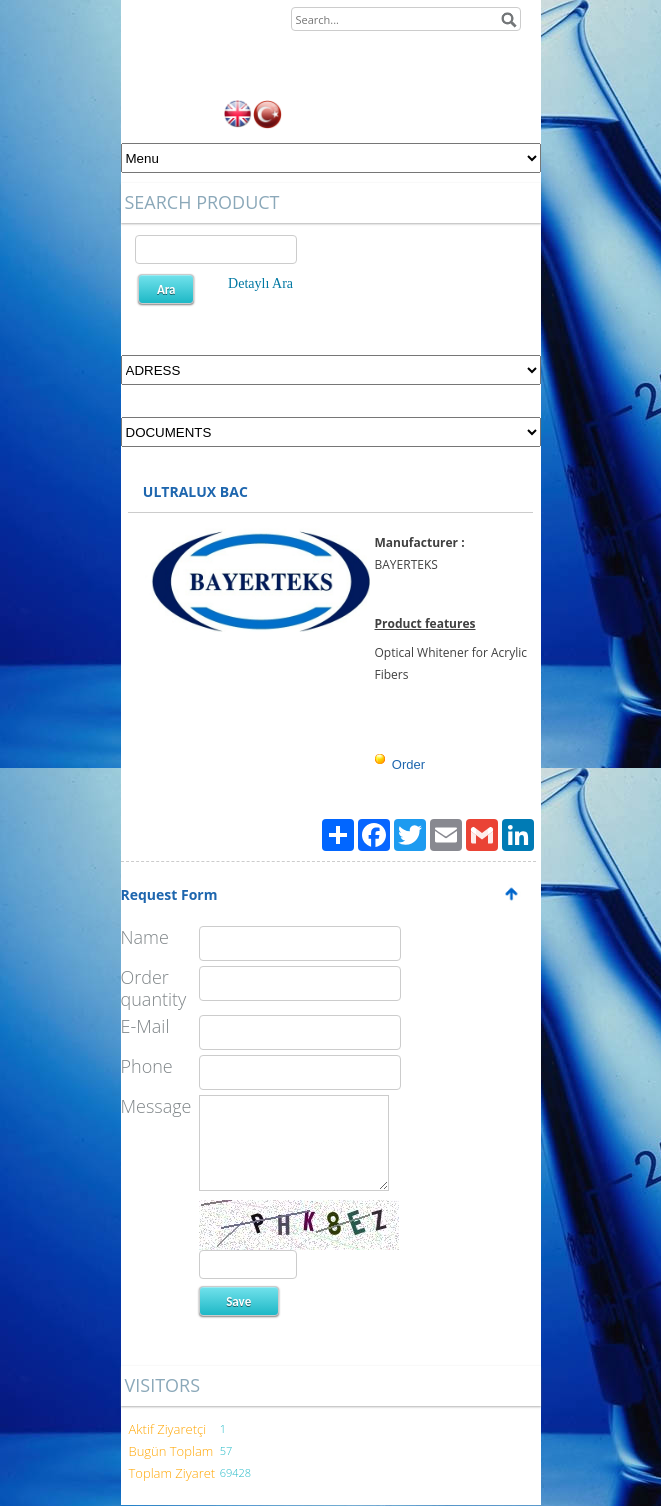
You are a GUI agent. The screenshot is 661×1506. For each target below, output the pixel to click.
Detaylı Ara (260, 283)
